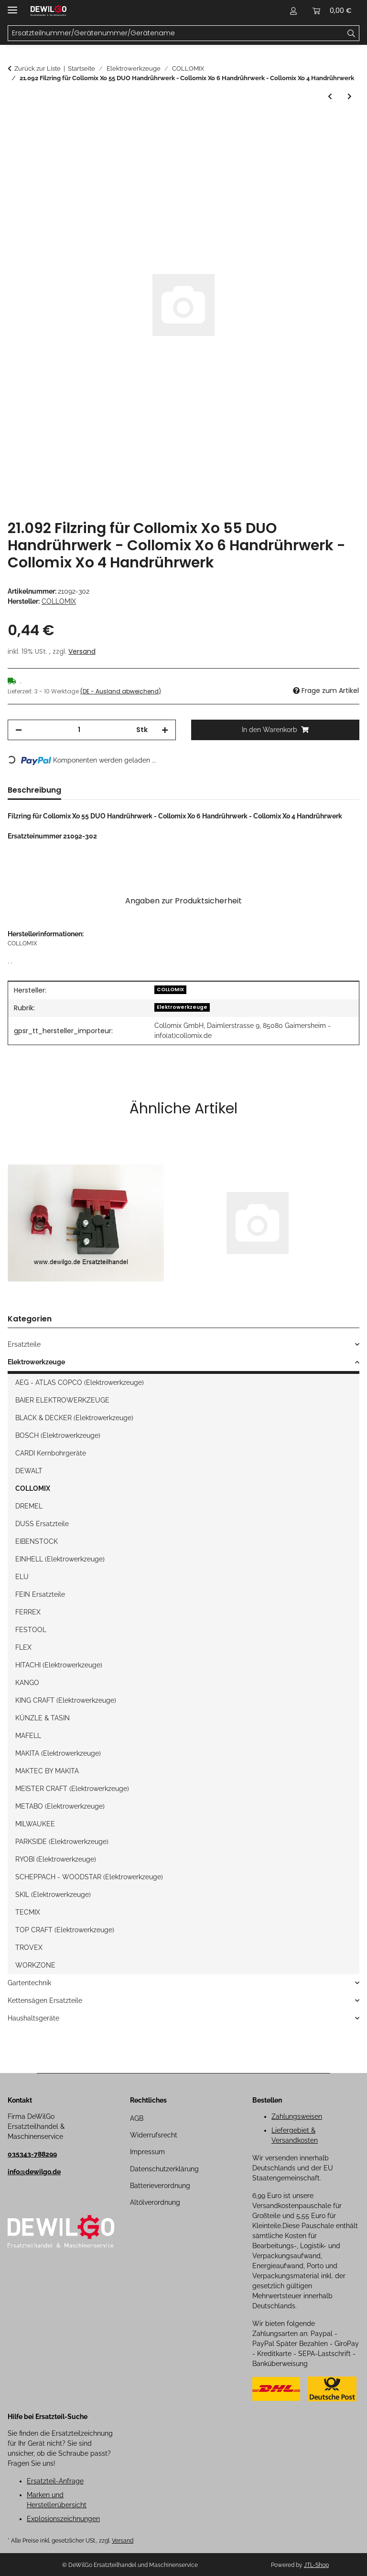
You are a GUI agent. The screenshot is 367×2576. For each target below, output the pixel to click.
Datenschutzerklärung (164, 2169)
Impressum (147, 2152)
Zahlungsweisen (296, 2116)
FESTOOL (30, 1630)
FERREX (28, 1612)
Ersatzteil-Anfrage (55, 2481)
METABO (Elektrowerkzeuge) (60, 1806)
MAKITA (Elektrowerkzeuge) (58, 1753)
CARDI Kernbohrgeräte (50, 1453)
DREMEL (29, 1506)
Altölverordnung (155, 2202)
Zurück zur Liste (37, 68)
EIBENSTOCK (36, 1541)
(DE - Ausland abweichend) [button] (120, 691)
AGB (136, 2118)
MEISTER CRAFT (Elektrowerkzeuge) (72, 1788)
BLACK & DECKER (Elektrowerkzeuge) (74, 1418)
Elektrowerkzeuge (182, 1007)
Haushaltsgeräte (33, 2018)
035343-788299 (32, 2154)
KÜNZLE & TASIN (42, 1718)
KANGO (27, 1682)
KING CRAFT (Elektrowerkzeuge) (65, 1700)
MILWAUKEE (35, 1824)
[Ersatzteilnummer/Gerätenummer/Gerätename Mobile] (176, 33)
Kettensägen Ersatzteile (45, 2000)
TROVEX (29, 1947)
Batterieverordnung (160, 2185)
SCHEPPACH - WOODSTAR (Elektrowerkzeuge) (89, 1877)
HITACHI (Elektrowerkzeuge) (58, 1665)
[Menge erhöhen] (164, 730)
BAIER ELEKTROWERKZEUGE (62, 1400)
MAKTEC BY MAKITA (47, 1771)
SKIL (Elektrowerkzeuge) (53, 1894)
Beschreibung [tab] (34, 790)
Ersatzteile (24, 1344)
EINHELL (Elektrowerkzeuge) (60, 1559)
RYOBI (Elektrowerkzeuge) (55, 1859)
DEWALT (29, 1471)
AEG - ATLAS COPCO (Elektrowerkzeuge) (79, 1382)
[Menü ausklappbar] (12, 6)
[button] (293, 10)
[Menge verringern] (18, 730)
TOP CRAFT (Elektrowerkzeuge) (64, 1930)
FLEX (23, 1647)
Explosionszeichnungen (63, 2519)
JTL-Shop (316, 2565)
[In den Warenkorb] (15, 124)
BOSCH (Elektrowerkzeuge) (57, 1435)
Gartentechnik (29, 1983)
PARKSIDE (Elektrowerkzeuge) (61, 1841)
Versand (82, 651)
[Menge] (79, 730)
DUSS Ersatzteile (42, 1524)
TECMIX (27, 1912)
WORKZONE (35, 1965)
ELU (22, 1577)
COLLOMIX (170, 989)
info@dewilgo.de (34, 2172)
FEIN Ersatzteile (40, 1594)
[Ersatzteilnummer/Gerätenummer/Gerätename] (351, 33)
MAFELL (28, 1735)
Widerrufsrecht (153, 2135)
